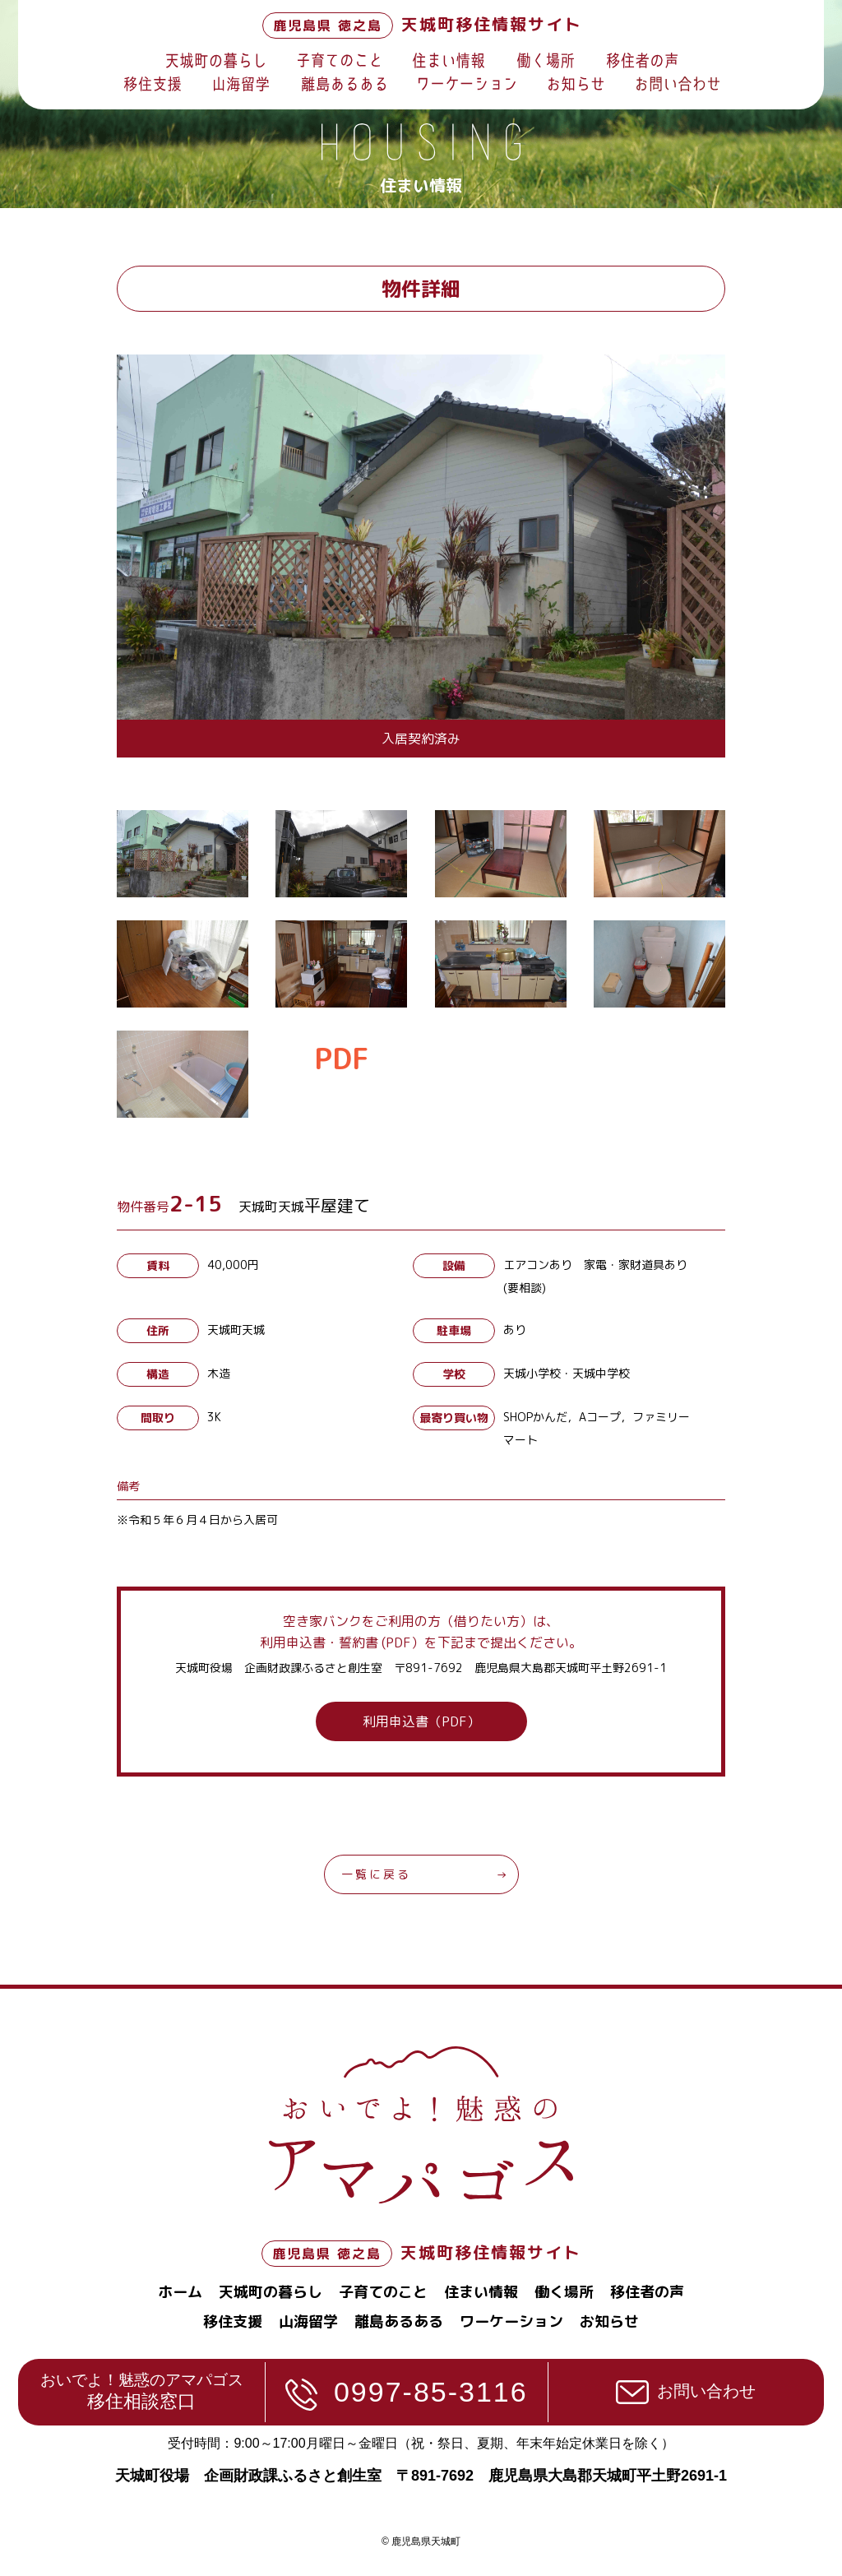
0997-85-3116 (431, 2391)
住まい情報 (481, 2292)
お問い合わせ (706, 2391)
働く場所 (564, 2292)
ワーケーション (511, 2321)
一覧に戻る (376, 1874)
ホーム (180, 2292)
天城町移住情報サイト (422, 23)
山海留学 (308, 2321)
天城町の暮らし (270, 2292)
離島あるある (398, 2321)
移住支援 (232, 2321)
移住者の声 (647, 2292)
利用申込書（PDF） (421, 1721)
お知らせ (609, 2321)
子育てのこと (383, 2292)
